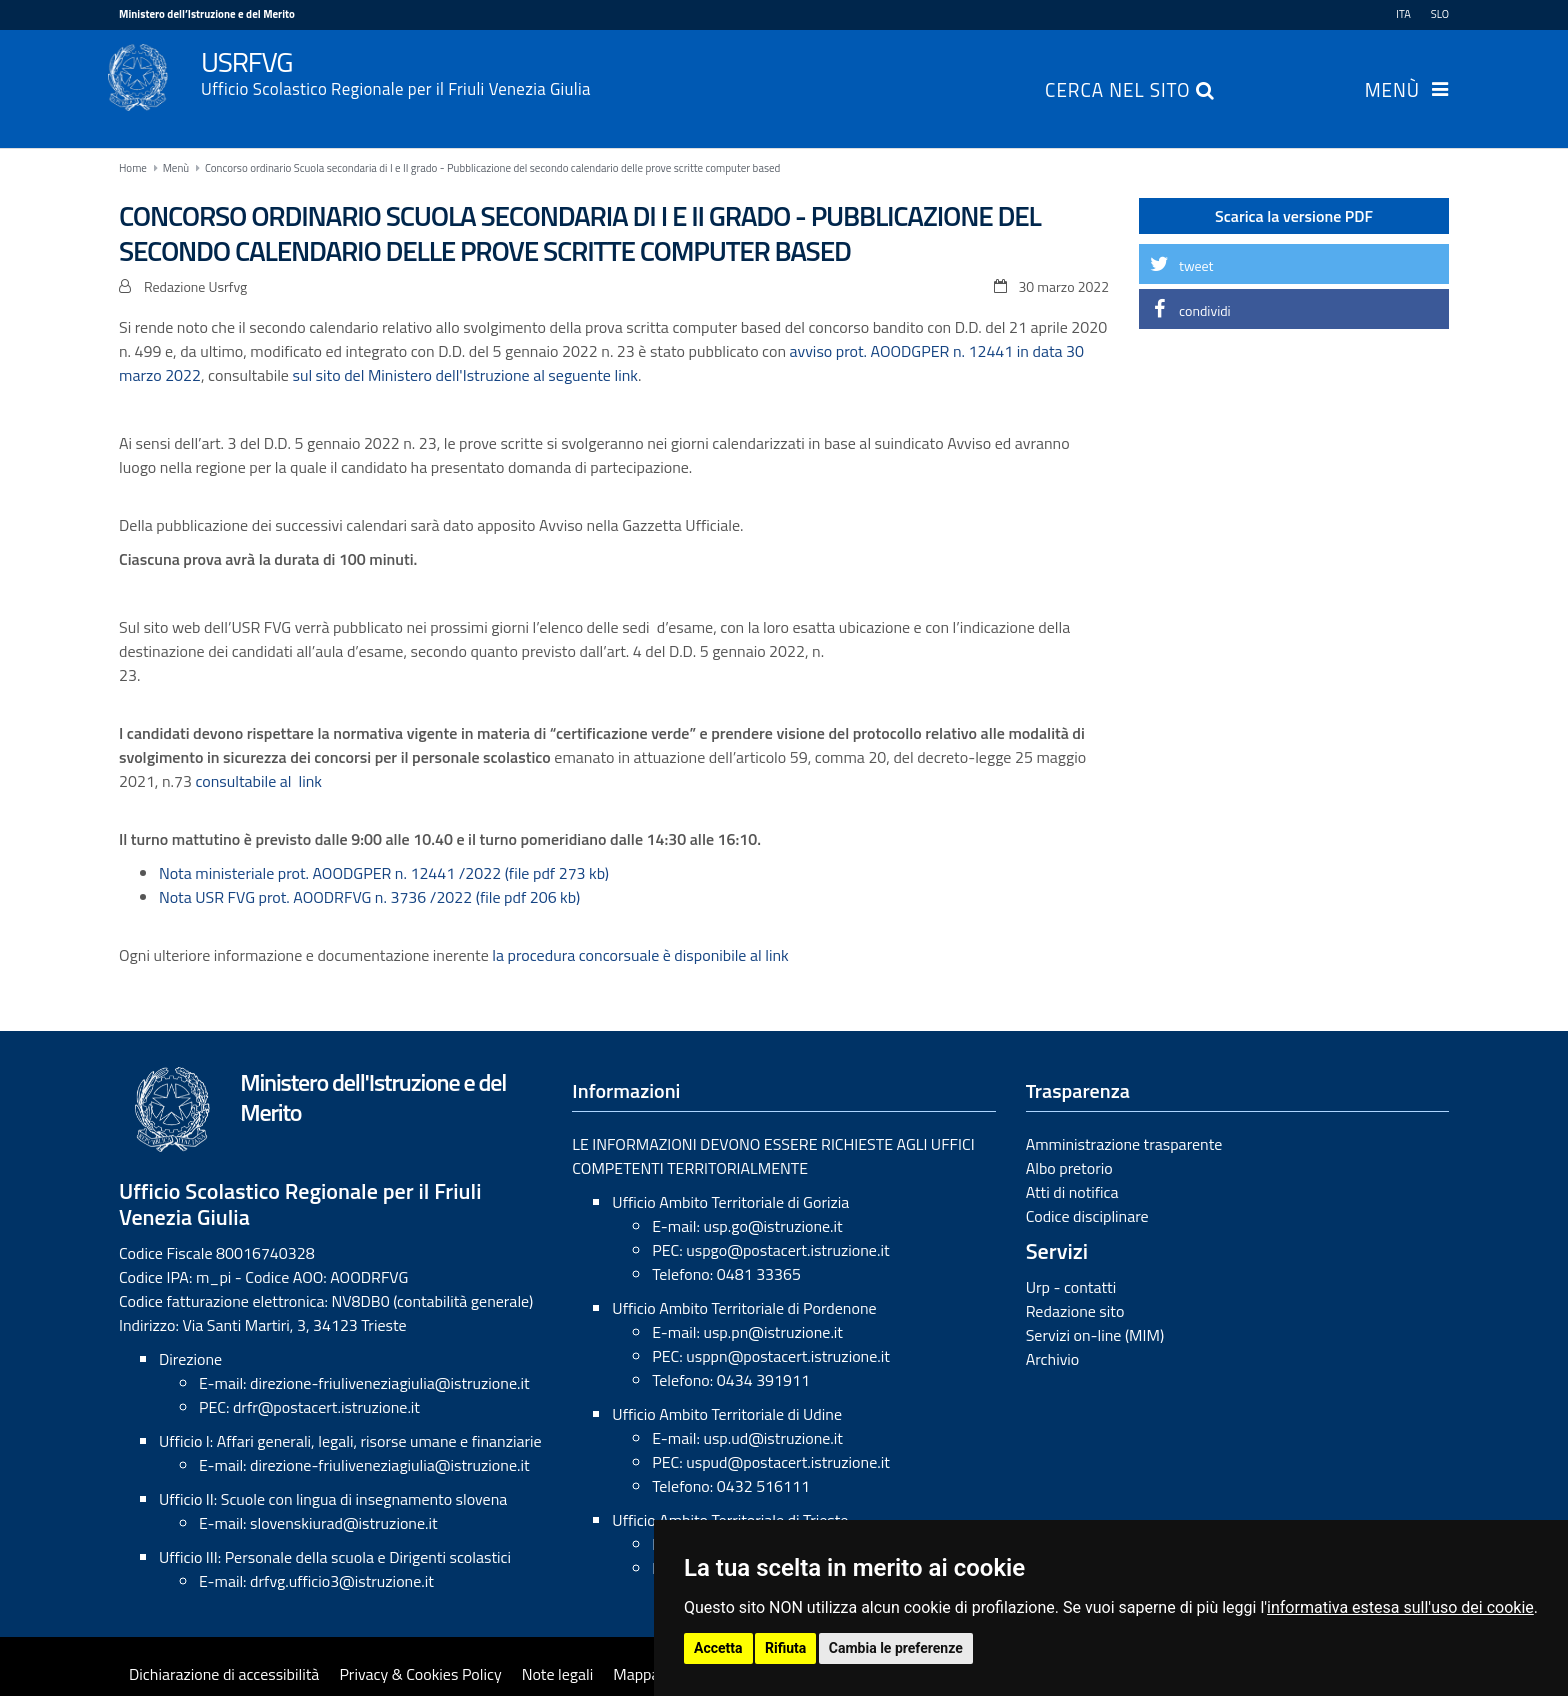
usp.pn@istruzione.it (773, 1332)
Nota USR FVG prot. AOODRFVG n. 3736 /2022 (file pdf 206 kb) (369, 897)
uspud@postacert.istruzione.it (788, 1462)
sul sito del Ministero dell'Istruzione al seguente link (464, 375)
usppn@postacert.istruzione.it (788, 1356)
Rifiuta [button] (785, 1648)
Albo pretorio (1069, 1168)
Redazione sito (1075, 1311)
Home (133, 168)
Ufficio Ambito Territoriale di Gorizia (730, 1202)
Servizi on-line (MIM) (1095, 1335)
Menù (1392, 92)
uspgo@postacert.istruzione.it (787, 1250)
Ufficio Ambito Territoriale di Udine (727, 1414)
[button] (1294, 264)
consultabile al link (258, 781)
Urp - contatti (1071, 1287)
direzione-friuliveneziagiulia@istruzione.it (389, 1383)
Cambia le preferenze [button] (896, 1648)
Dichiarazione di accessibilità (224, 1674)
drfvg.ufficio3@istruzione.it (342, 1581)
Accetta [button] (718, 1648)
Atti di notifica (1072, 1192)
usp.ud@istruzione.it (773, 1438)
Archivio (1053, 1359)
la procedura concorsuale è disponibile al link (640, 955)
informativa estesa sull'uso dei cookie (1400, 1607)
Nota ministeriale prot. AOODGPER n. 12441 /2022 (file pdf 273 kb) (384, 873)
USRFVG (825, 71)
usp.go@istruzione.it (772, 1226)
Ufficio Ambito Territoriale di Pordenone (744, 1308)
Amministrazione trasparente (1124, 1144)
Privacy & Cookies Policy (420, 1674)
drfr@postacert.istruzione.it (326, 1407)
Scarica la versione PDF (1294, 216)
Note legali (558, 1674)
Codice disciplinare (1087, 1216)
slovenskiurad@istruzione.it (344, 1523)
